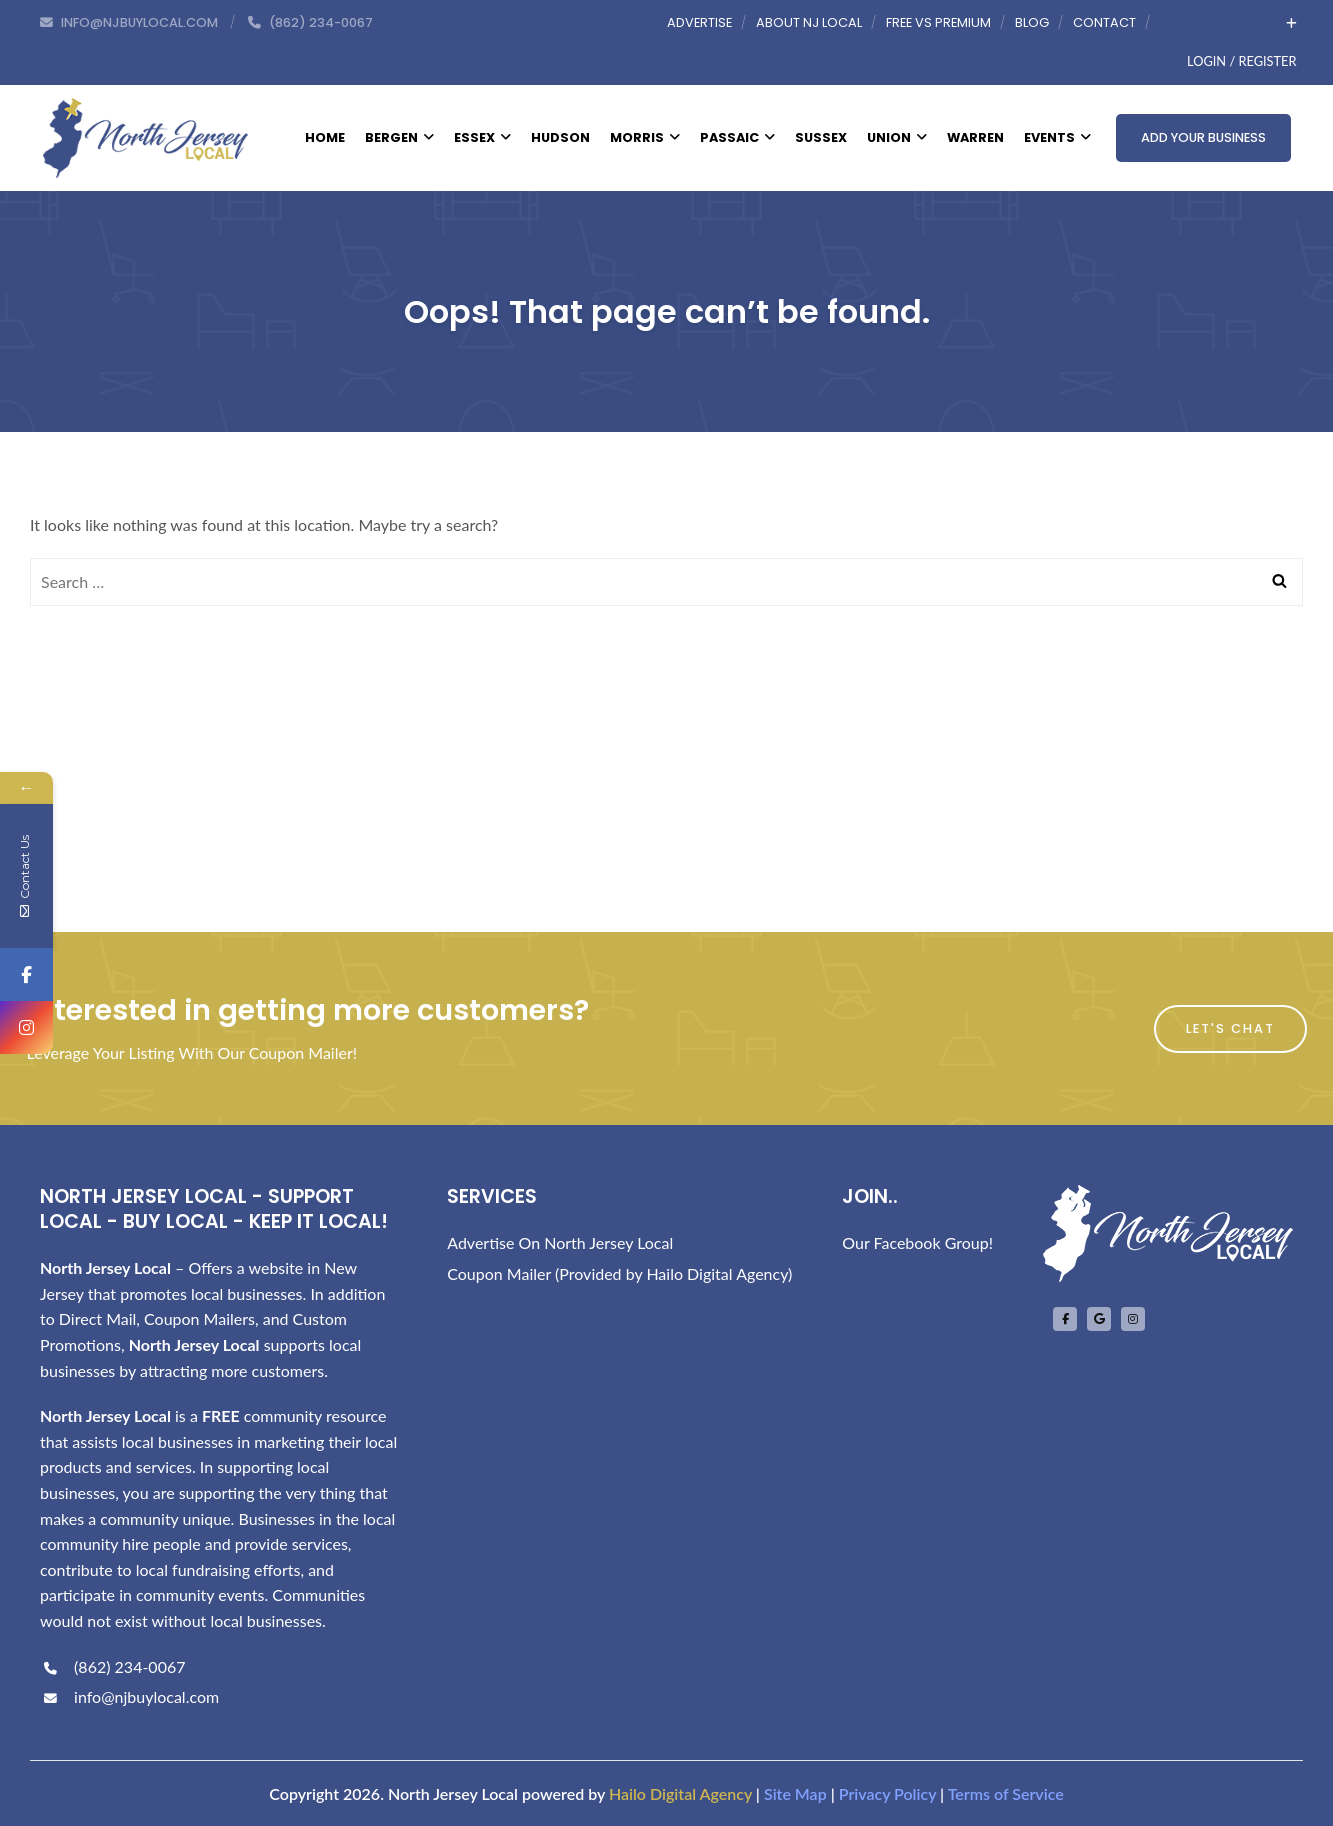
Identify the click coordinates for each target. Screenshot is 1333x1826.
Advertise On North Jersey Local (560, 1242)
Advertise (699, 22)
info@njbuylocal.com (129, 1696)
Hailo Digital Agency (680, 1793)
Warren (975, 137)
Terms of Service (1006, 1793)
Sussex (821, 137)
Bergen (399, 137)
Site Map (795, 1793)
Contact (1104, 22)
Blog (1032, 22)
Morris (645, 137)
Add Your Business (1203, 137)
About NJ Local (809, 22)
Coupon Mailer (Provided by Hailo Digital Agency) (619, 1273)
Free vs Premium (938, 22)
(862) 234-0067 (112, 1666)
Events (1057, 137)
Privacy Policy (887, 1793)
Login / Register (1241, 61)
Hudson (560, 137)
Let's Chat (1230, 1028)
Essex (482, 137)
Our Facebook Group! (917, 1242)
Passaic (737, 137)
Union (897, 137)
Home (325, 137)
